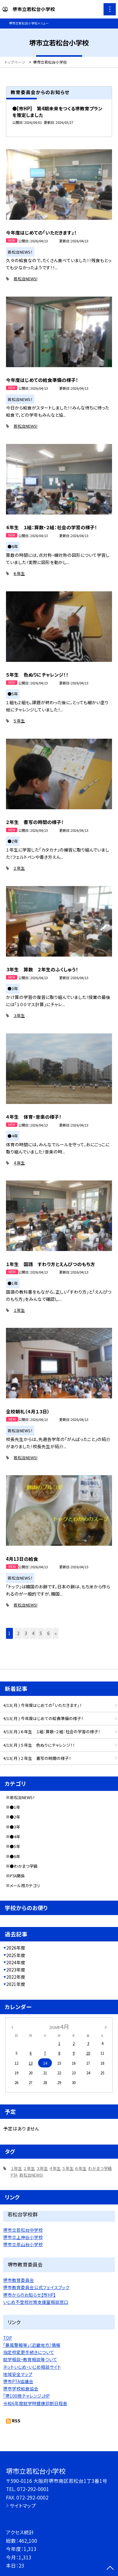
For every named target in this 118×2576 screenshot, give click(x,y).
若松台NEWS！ (22, 1797)
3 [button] (26, 1633)
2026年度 (15, 1948)
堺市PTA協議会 (18, 2381)
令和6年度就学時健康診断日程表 (35, 2403)
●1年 (15, 1807)
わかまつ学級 (100, 2168)
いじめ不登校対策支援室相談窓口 (35, 2302)
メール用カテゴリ (25, 1885)
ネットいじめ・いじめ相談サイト (32, 2367)
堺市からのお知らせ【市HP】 (29, 2295)
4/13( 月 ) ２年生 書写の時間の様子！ (37, 1758)
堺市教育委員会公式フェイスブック (36, 2287)
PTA (14, 2175)
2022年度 (15, 1977)
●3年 (15, 1827)
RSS (16, 2420)
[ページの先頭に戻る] (110, 2568)
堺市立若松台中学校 (23, 2230)
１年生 (19, 1310)
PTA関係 (17, 1876)
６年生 (19, 573)
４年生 (19, 1163)
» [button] (56, 1633)
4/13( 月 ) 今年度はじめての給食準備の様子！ (43, 1718)
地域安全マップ (17, 2374)
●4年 (15, 1837)
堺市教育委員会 (18, 2280)
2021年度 (15, 1984)
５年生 (19, 721)
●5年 (15, 1846)
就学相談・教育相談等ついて (30, 2359)
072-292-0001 (33, 2488)
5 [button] (41, 1633)
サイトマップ (23, 2505)
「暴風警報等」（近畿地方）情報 (31, 2345)
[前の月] (12, 2026)
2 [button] (18, 1633)
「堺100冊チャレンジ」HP (26, 2396)
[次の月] (106, 2026)
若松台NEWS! (25, 279)
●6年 (15, 1856)
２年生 (19, 868)
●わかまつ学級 (24, 1866)
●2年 (15, 1817)
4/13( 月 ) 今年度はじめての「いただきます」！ (42, 1705)
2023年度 (15, 1969)
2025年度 (15, 1955)
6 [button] (48, 1633)
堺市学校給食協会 (20, 2388)
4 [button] (33, 1633)
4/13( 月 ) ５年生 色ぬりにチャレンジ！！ (39, 1745)
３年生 (19, 1015)
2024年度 (15, 1962)
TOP (7, 2338)
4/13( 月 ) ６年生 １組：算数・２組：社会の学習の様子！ (51, 1731)
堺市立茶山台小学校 (23, 2244)
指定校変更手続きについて (28, 2352)
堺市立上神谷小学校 (23, 2237)
